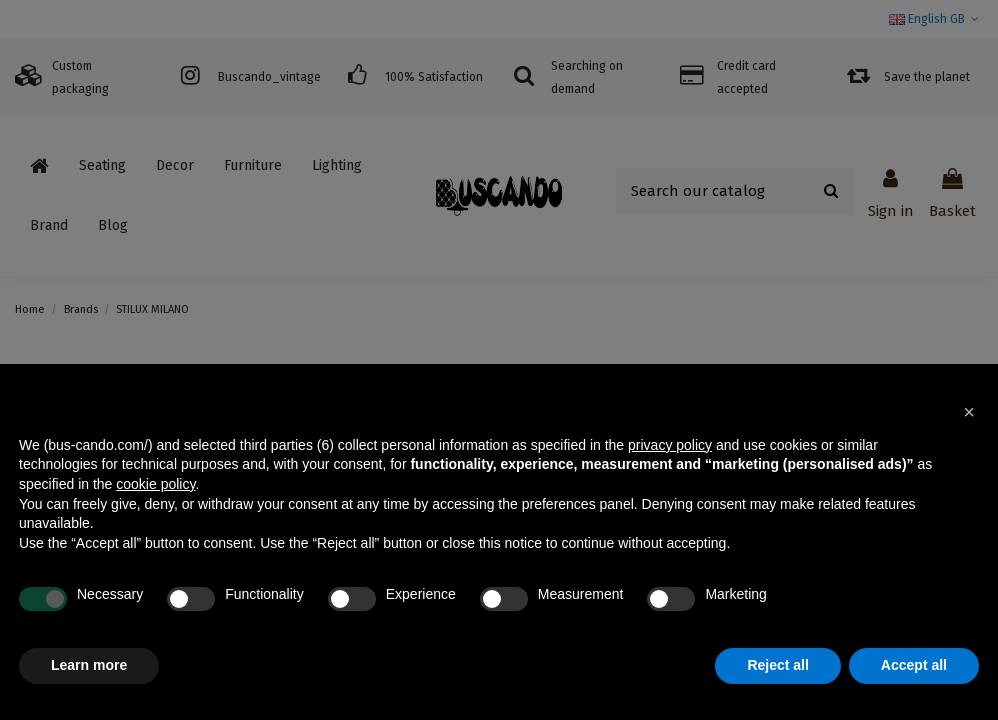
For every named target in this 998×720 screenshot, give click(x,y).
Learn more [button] (89, 665)
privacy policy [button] (670, 445)
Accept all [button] (914, 665)
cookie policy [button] (155, 484)
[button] (969, 412)
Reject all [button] (777, 665)
